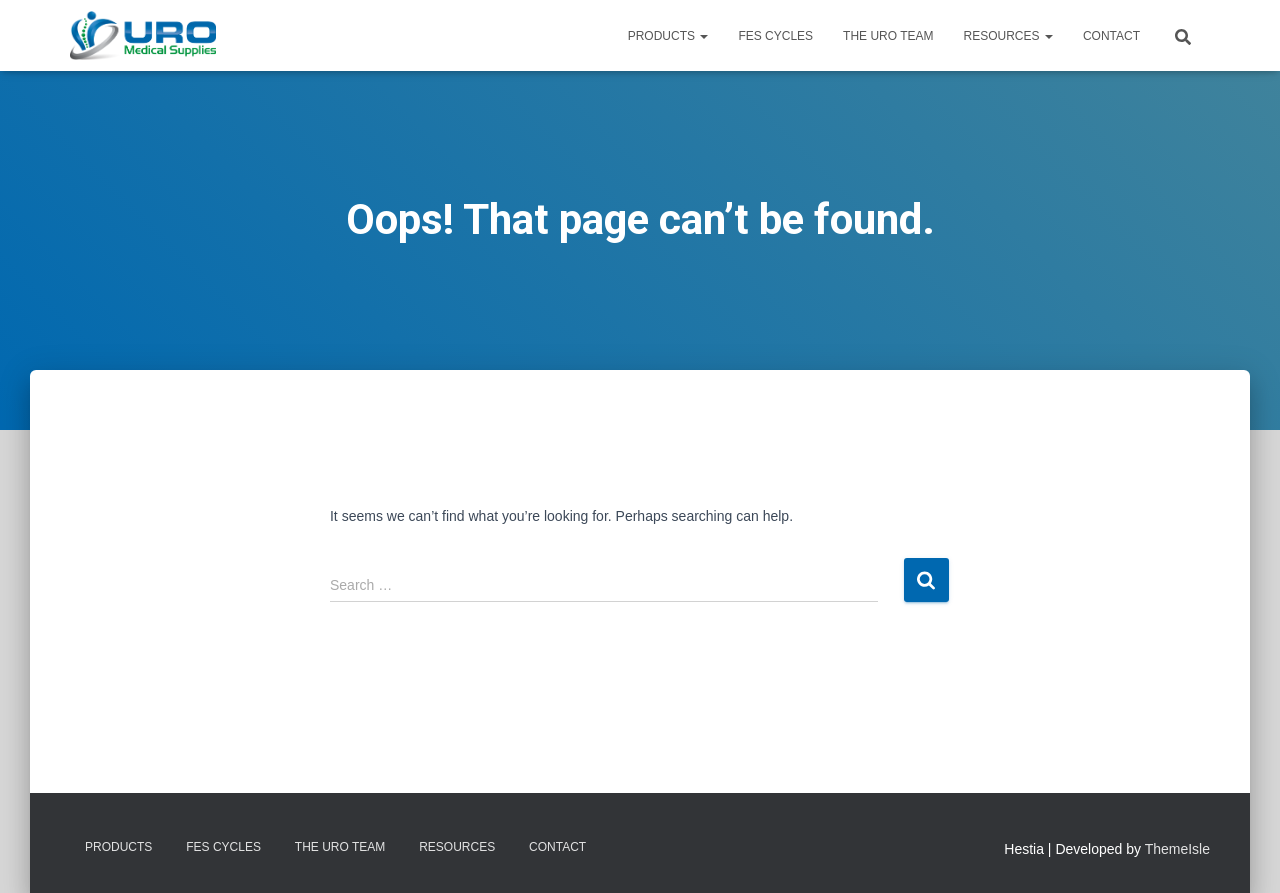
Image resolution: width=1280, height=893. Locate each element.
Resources (1008, 36)
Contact (1111, 36)
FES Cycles (775, 36)
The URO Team (888, 36)
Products (668, 36)
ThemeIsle (1177, 849)
